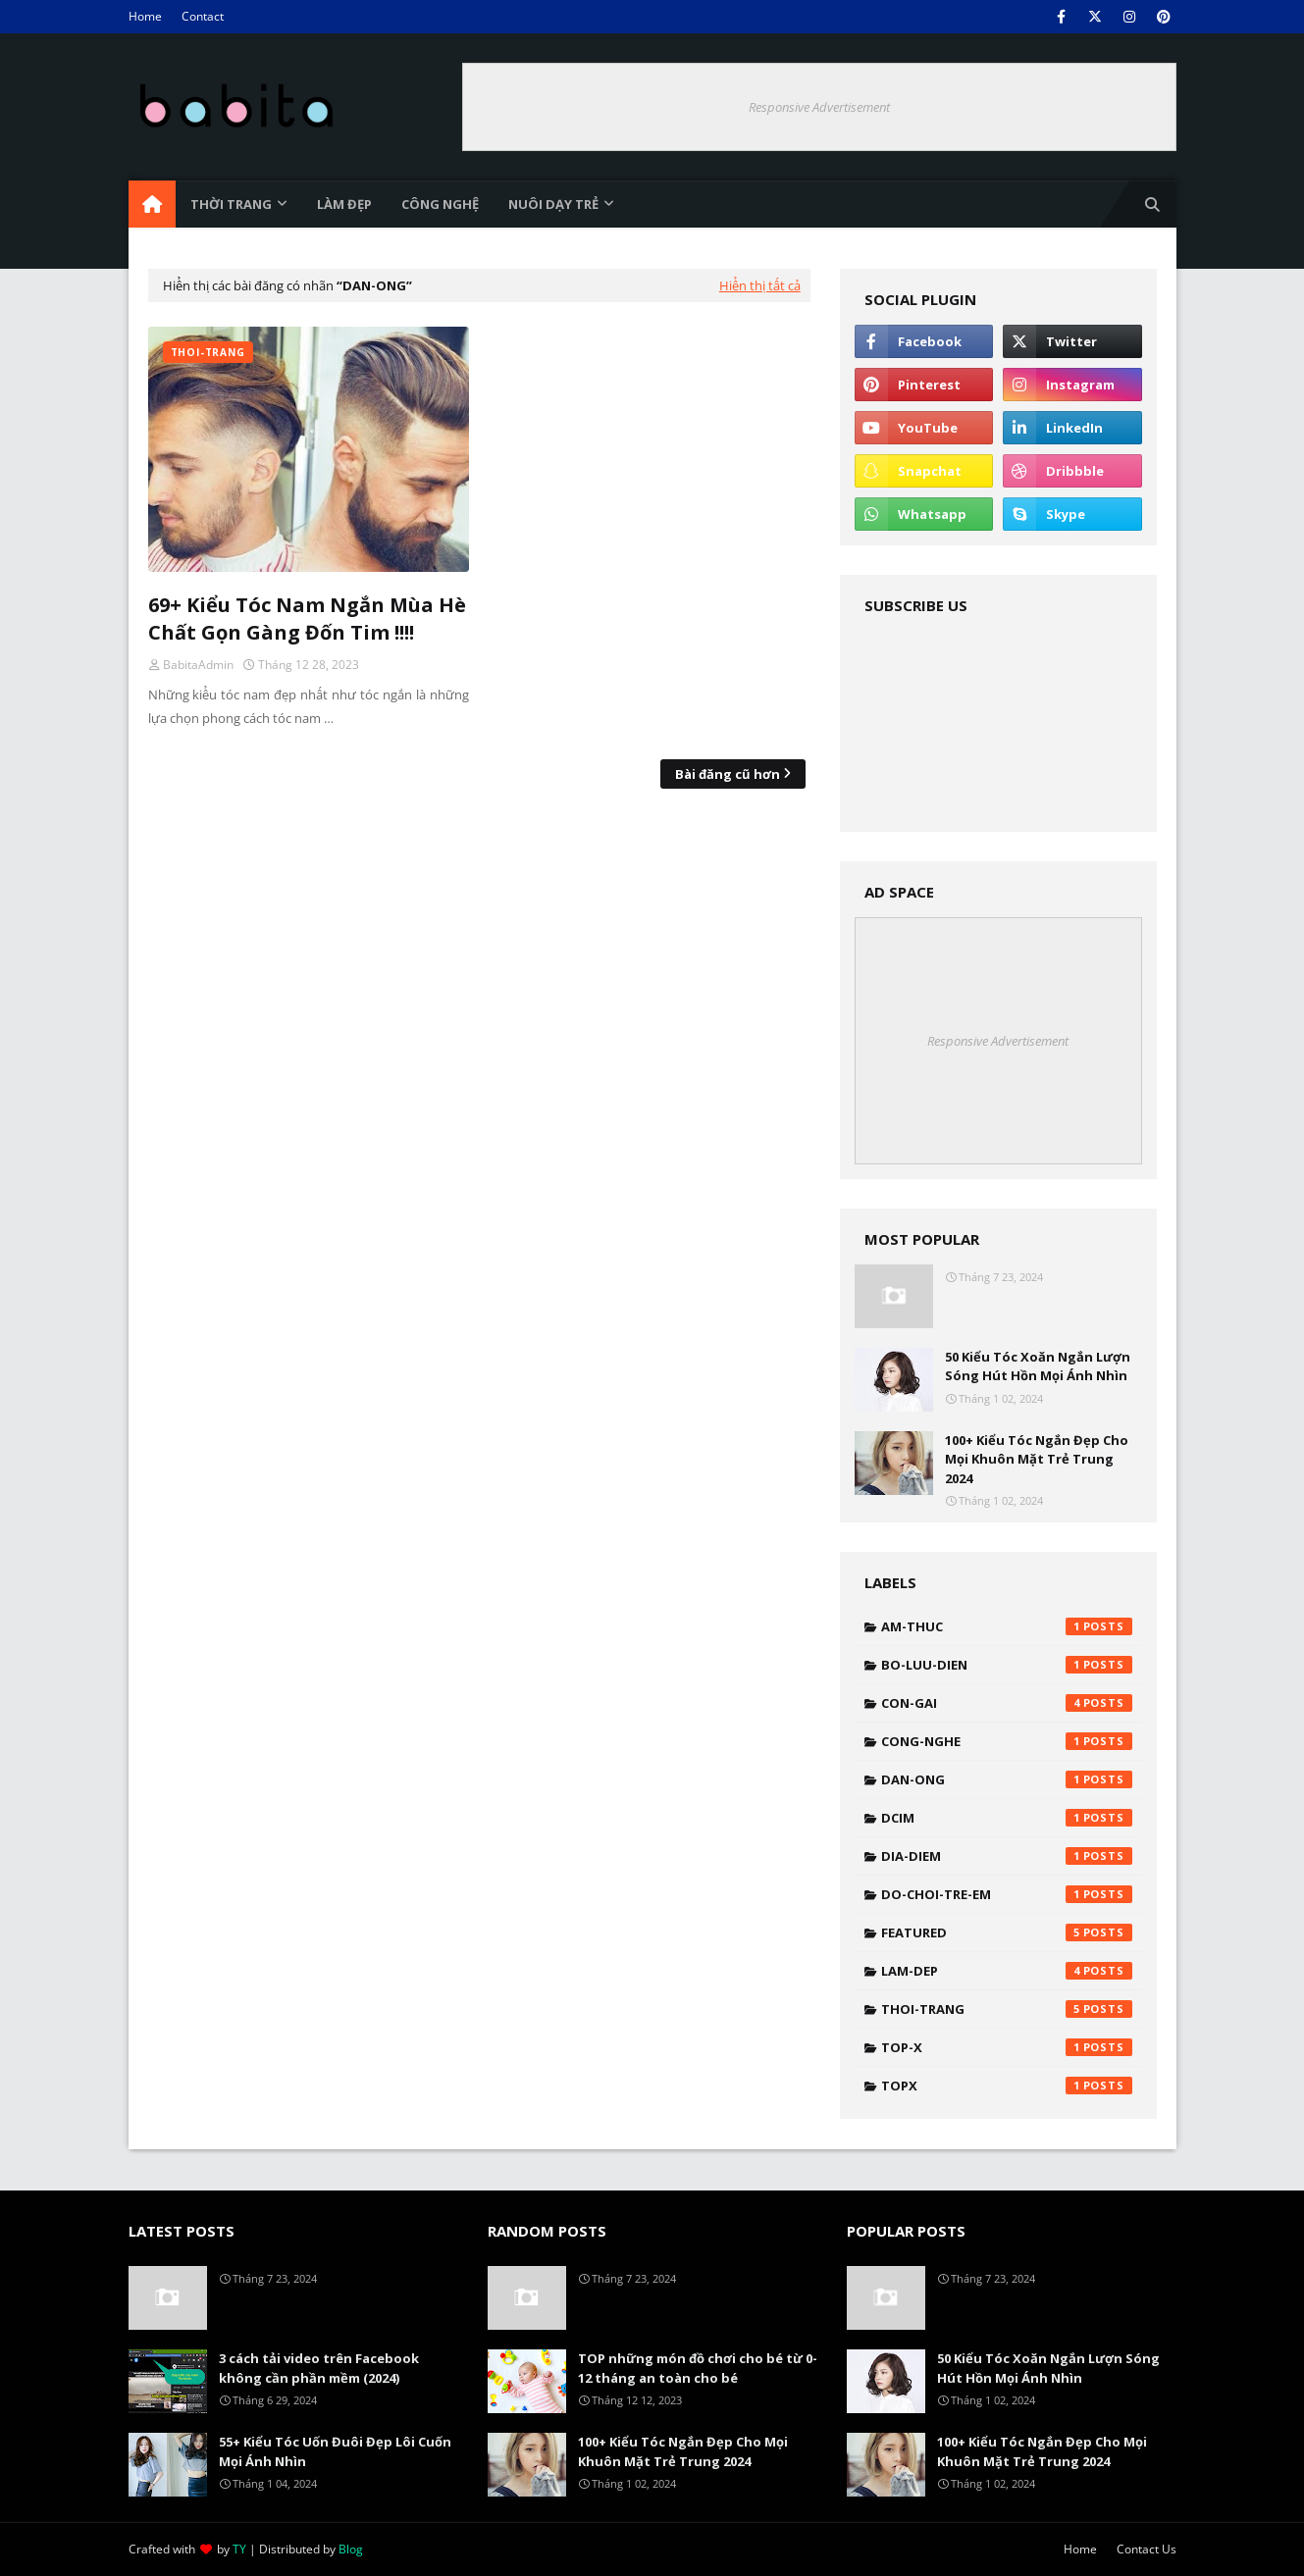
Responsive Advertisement (819, 107)
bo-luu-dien (1006, 1665)
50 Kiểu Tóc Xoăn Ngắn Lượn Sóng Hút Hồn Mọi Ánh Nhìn (1037, 1366)
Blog (351, 2549)
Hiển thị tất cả (760, 285)
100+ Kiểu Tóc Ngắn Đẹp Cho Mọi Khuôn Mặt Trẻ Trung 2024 (1036, 1459)
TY (239, 2549)
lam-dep (1006, 1971)
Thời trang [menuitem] (231, 204)
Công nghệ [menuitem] (440, 204)
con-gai (1006, 1703)
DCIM (1006, 1818)
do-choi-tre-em (1006, 1894)
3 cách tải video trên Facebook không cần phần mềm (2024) (319, 2368)
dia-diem (1006, 1856)
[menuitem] (152, 204)
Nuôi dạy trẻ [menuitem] (553, 204)
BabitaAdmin (198, 664)
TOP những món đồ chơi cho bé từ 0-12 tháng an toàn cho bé (697, 2368)
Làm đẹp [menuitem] (344, 204)
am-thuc (1006, 1626)
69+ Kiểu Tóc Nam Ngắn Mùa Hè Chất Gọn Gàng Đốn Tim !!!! (307, 618)
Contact (203, 16)
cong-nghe (1006, 1741)
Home (145, 16)
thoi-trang (1006, 2009)
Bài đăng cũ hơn (727, 774)
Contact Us (1146, 2549)
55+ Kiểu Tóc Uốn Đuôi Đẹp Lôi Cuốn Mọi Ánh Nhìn (335, 2451)
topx (1006, 2085)
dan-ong (1006, 1779)
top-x (1006, 2047)
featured (1006, 1932)
